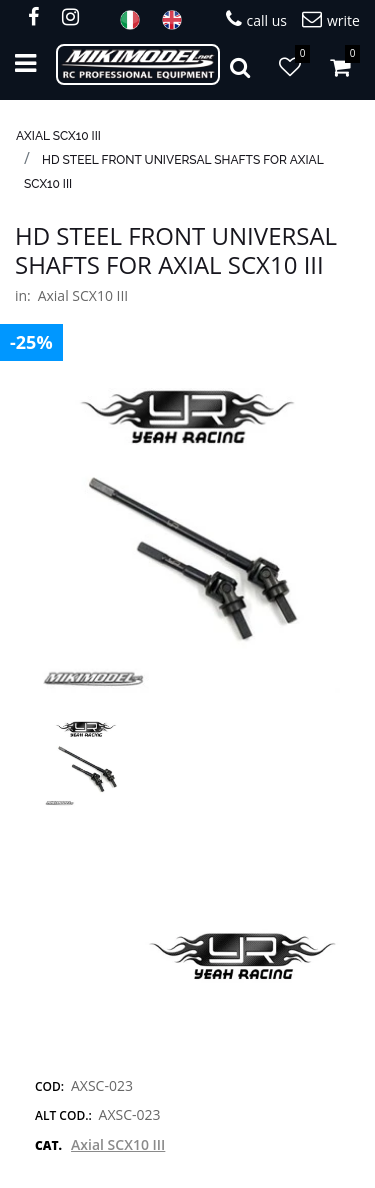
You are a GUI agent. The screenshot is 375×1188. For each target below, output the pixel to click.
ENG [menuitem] (178, 20)
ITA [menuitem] (136, 20)
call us (256, 19)
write (331, 19)
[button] (187, 539)
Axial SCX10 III (58, 136)
